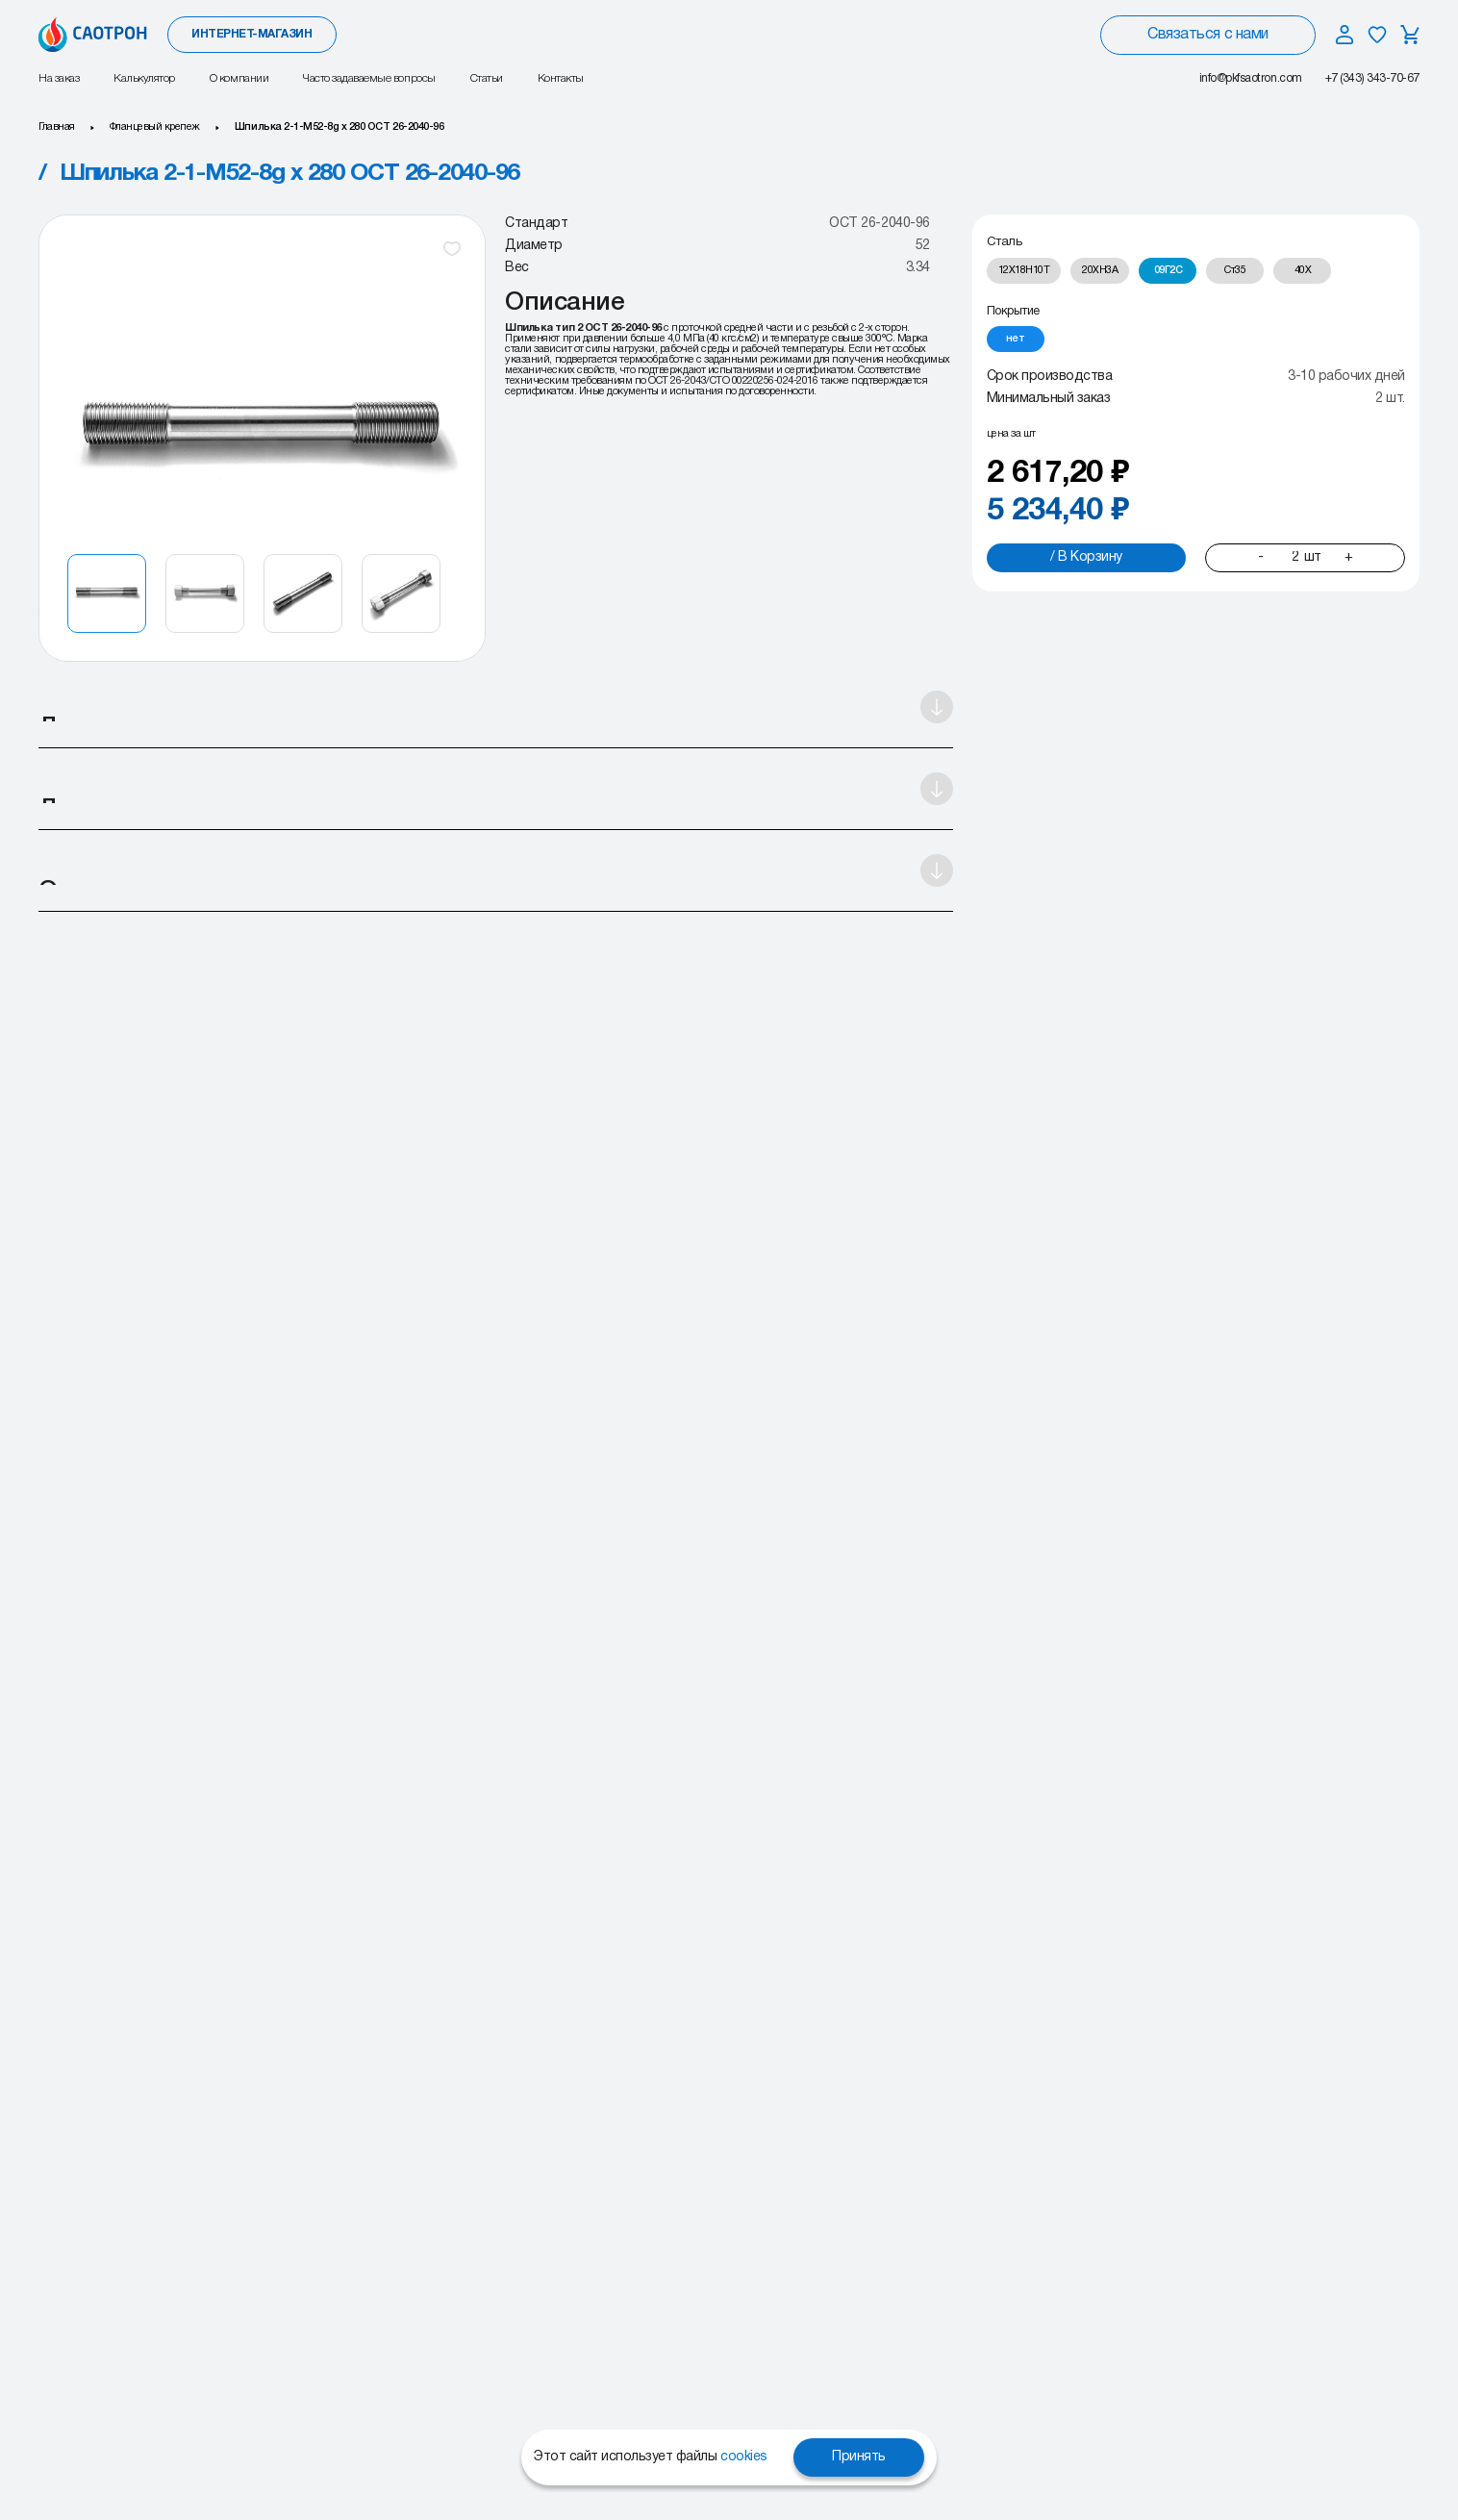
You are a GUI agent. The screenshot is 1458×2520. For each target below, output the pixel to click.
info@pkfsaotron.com (1250, 78)
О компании (239, 78)
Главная (56, 127)
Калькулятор (144, 78)
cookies (743, 2457)
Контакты (561, 78)
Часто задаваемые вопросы (369, 78)
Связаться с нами (1207, 34)
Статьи (486, 78)
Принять (859, 2457)
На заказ (58, 78)
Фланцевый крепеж (155, 127)
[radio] (1024, 271)
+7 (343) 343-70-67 (1372, 78)
